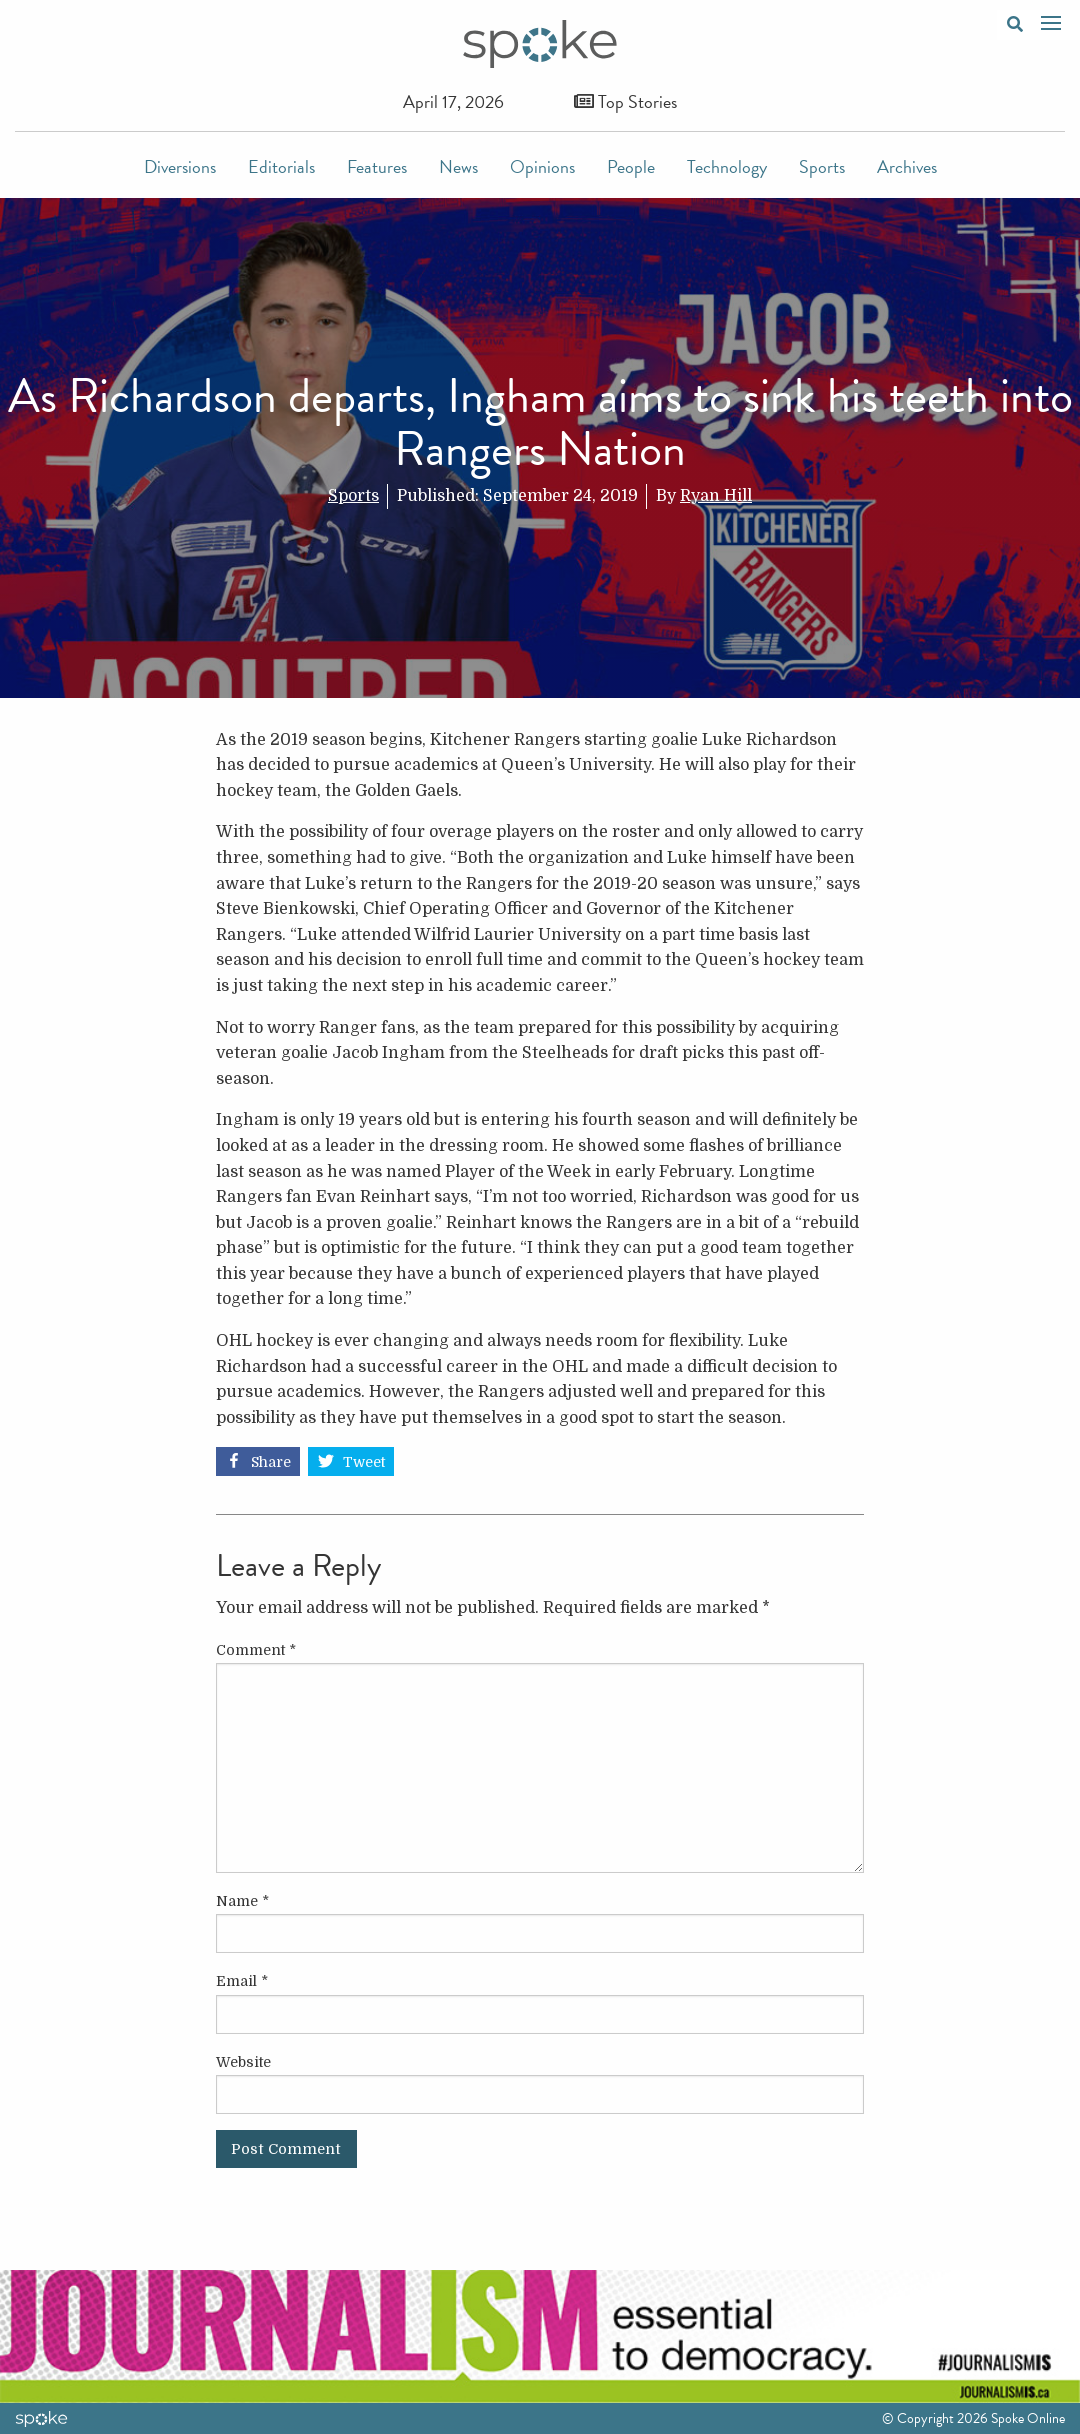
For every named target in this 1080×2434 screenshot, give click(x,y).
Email (242, 1981)
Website (243, 2062)
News (458, 166)
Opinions (542, 166)
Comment (256, 1650)
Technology (727, 166)
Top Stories (625, 101)
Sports (822, 166)
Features (377, 166)
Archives (907, 166)
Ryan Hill (716, 496)
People (631, 166)
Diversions (180, 166)
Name (242, 1901)
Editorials (281, 166)
